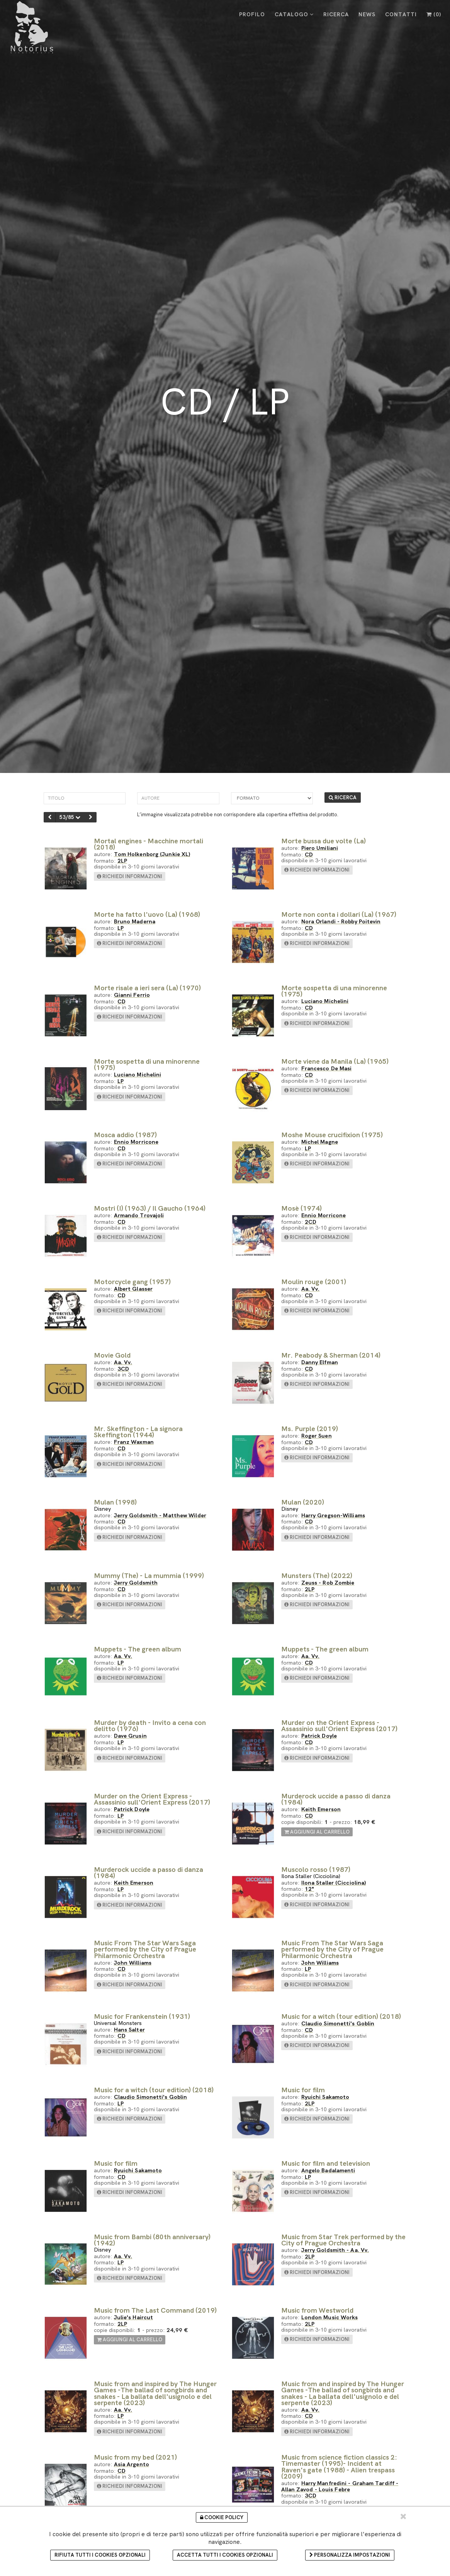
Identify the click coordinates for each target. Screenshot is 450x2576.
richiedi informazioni (129, 876)
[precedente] (50, 817)
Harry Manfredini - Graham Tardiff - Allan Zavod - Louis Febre (340, 2486)
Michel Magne (319, 1141)
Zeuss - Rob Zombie (328, 1582)
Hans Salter (129, 2029)
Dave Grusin (130, 1735)
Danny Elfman (319, 1362)
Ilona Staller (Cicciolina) (333, 1882)
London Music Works (329, 2317)
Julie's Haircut (133, 2317)
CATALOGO (294, 14)
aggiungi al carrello (317, 1832)
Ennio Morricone (136, 1141)
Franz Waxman (134, 1441)
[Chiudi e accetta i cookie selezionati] (403, 2516)
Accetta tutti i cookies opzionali (225, 2555)
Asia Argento (131, 2464)
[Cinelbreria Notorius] (31, 27)
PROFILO (252, 14)
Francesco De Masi (326, 1068)
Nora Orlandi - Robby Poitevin (341, 921)
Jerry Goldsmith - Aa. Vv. (335, 2250)
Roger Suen (316, 1435)
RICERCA (336, 14)
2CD (310, 1221)
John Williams (132, 1962)
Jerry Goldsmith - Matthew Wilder (160, 1515)
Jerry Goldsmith (136, 1582)
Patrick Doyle (319, 1735)
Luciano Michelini (325, 1001)
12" (309, 1888)
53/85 (69, 817)
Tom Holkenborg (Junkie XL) (152, 854)
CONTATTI (401, 14)
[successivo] (91, 817)
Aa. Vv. (310, 1288)
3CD (123, 1368)
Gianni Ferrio (132, 994)
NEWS (366, 14)
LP (120, 927)
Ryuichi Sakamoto (325, 2096)
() (433, 14)
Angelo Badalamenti (328, 2170)
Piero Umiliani (319, 847)
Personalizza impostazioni (349, 2555)
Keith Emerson (321, 1809)
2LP (122, 860)
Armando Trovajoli (139, 1215)
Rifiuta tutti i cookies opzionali (100, 2555)
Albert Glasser (133, 1288)
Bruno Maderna (134, 921)
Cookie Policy (221, 2517)
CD (309, 854)
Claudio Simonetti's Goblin (338, 2023)
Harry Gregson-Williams (333, 1515)
